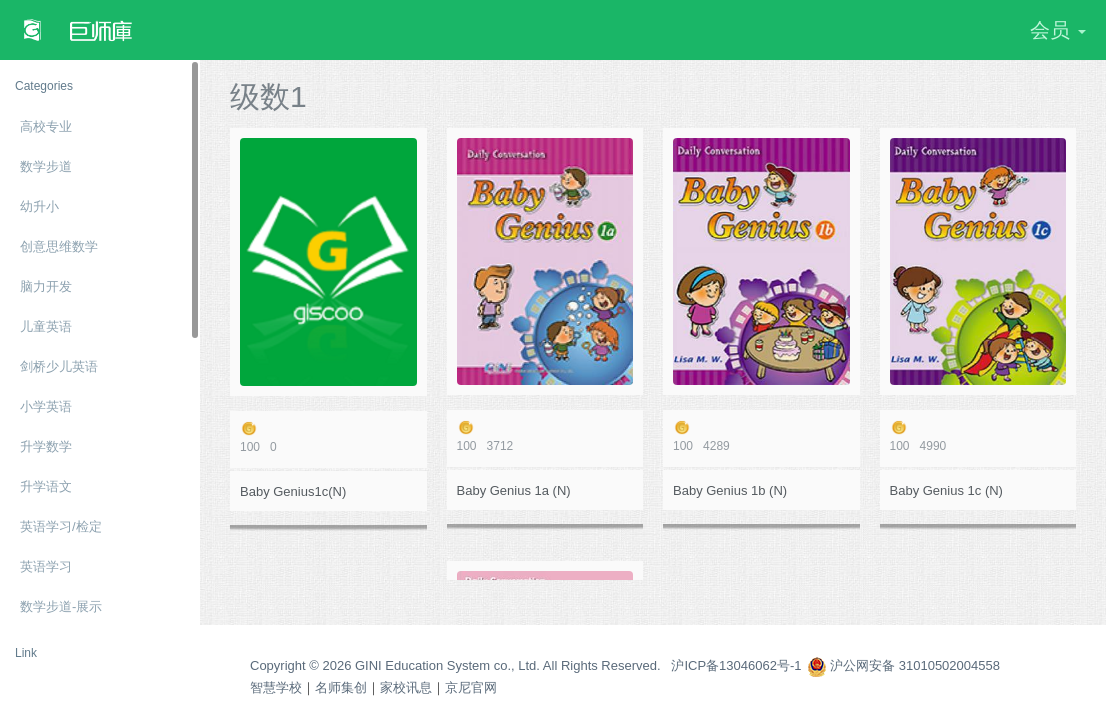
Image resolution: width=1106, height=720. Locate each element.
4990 (978, 436)
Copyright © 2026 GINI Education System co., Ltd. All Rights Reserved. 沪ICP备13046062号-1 (526, 665)
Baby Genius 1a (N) (514, 490)
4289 (761, 436)
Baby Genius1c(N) (293, 491)
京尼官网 (471, 687)
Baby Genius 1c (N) (946, 490)
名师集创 (341, 687)
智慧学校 (276, 687)
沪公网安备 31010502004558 (903, 665)
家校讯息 (406, 687)
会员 (1058, 30)
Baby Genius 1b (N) (730, 490)
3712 (545, 436)
